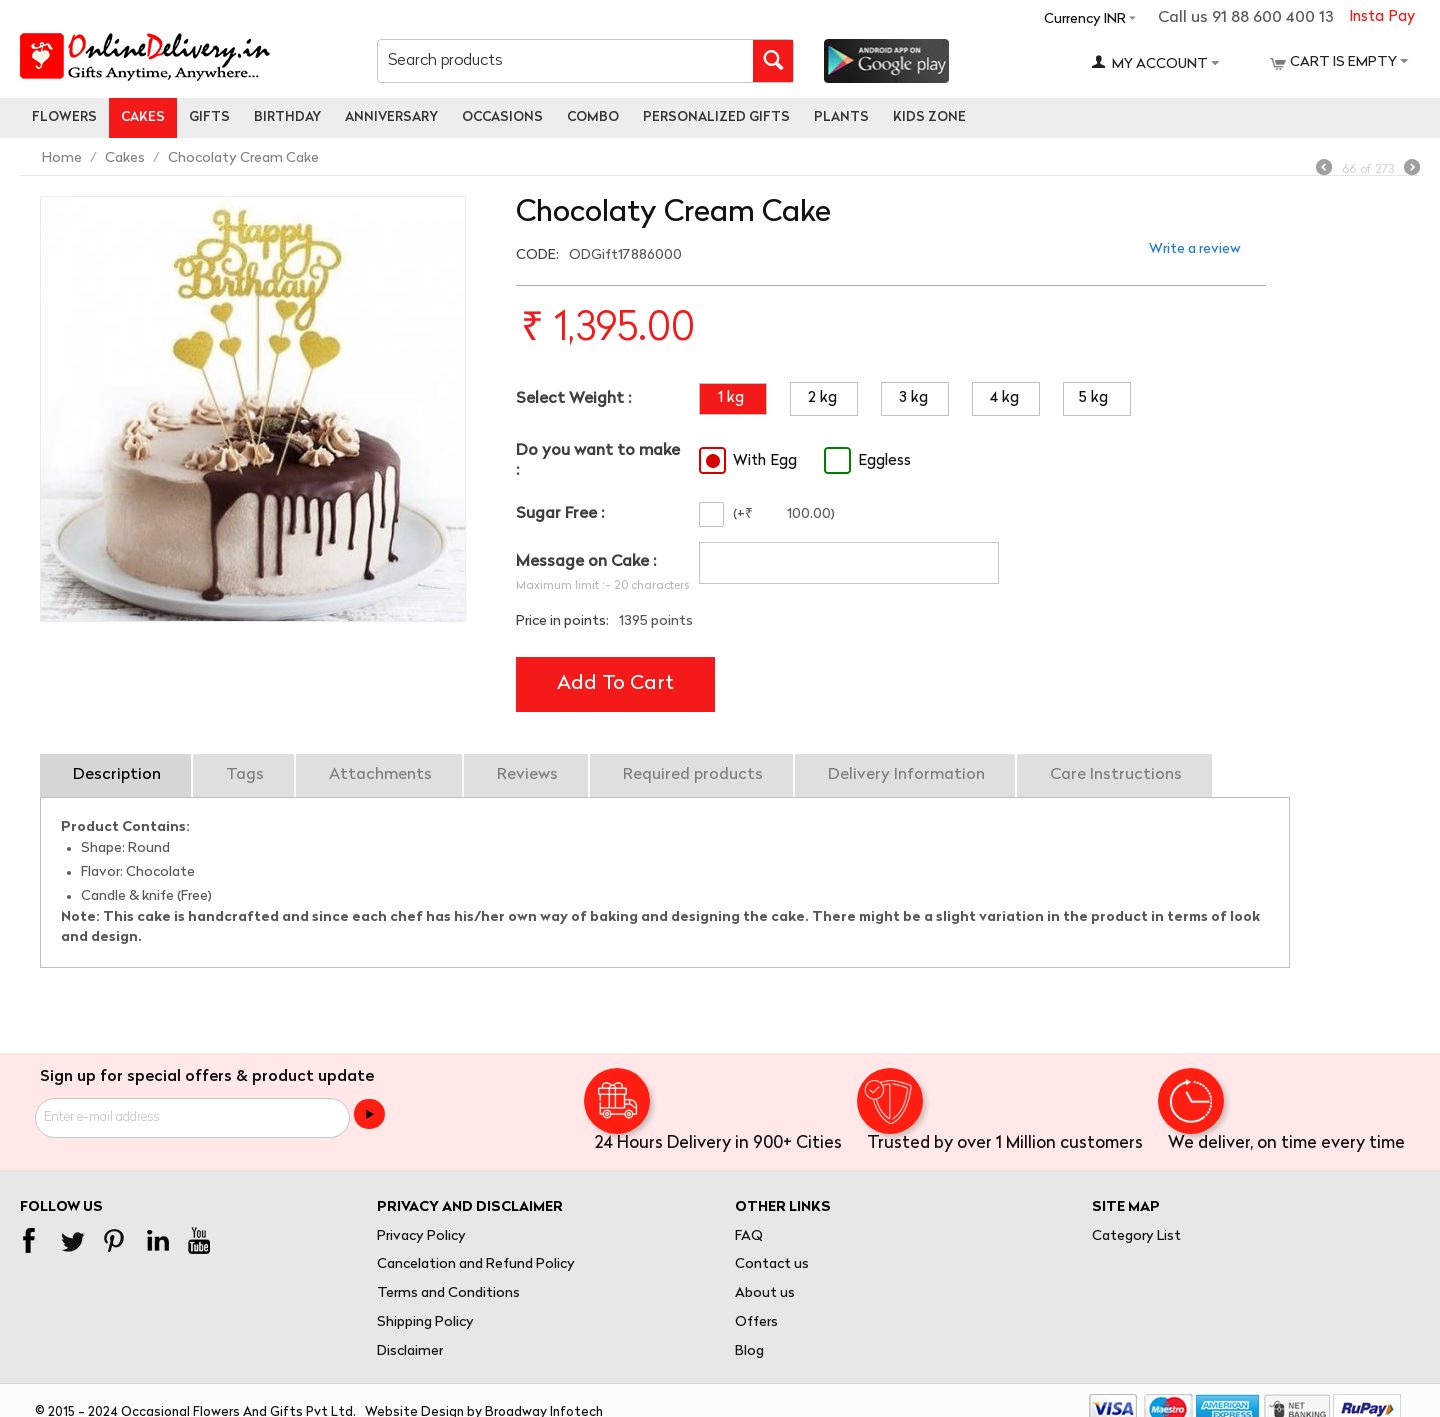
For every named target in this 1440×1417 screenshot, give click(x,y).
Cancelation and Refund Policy (476, 1264)
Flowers (64, 117)
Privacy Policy (421, 1236)
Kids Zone (929, 117)
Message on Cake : (586, 562)
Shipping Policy (425, 1322)
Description (117, 775)
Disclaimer (410, 1351)
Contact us (772, 1264)
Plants (841, 117)
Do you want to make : (598, 460)
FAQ (749, 1236)
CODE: (537, 255)
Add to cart (615, 684)
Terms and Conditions (448, 1293)
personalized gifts (716, 117)
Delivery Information (906, 775)
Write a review (1195, 249)
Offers (756, 1322)
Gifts (209, 117)
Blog (749, 1351)
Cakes (143, 117)
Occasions (502, 117)
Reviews (527, 775)
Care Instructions (1116, 775)
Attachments (380, 775)
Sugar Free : (560, 514)
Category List (1136, 1236)
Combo (593, 117)
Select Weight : (573, 399)
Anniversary (391, 117)
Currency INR (1085, 19)
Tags (245, 775)
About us (765, 1293)
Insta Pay (1382, 17)
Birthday (287, 117)
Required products (693, 775)
